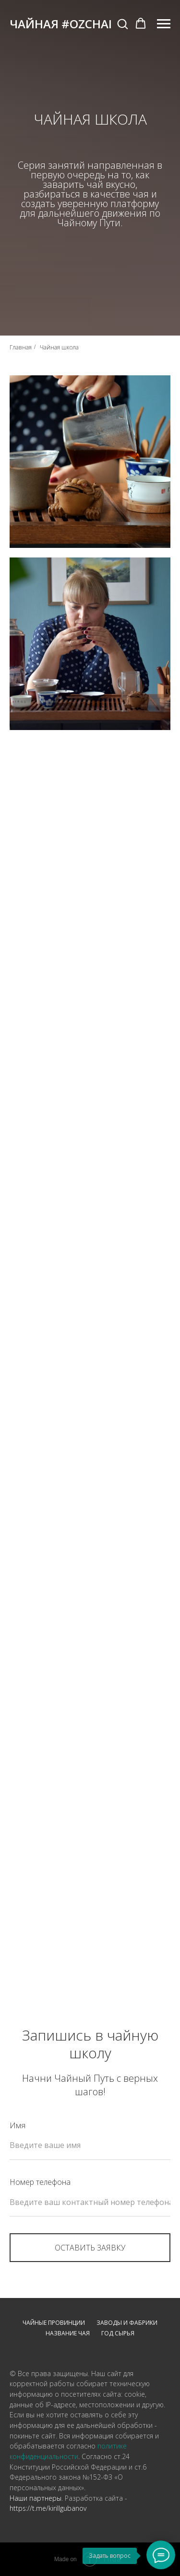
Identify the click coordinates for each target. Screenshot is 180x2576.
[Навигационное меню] (163, 24)
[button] (122, 23)
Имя (17, 2125)
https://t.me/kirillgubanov (48, 2508)
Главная (21, 347)
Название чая (68, 2333)
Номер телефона (40, 2182)
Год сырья (117, 2333)
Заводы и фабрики (126, 2323)
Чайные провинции (54, 2323)
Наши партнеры (35, 2498)
